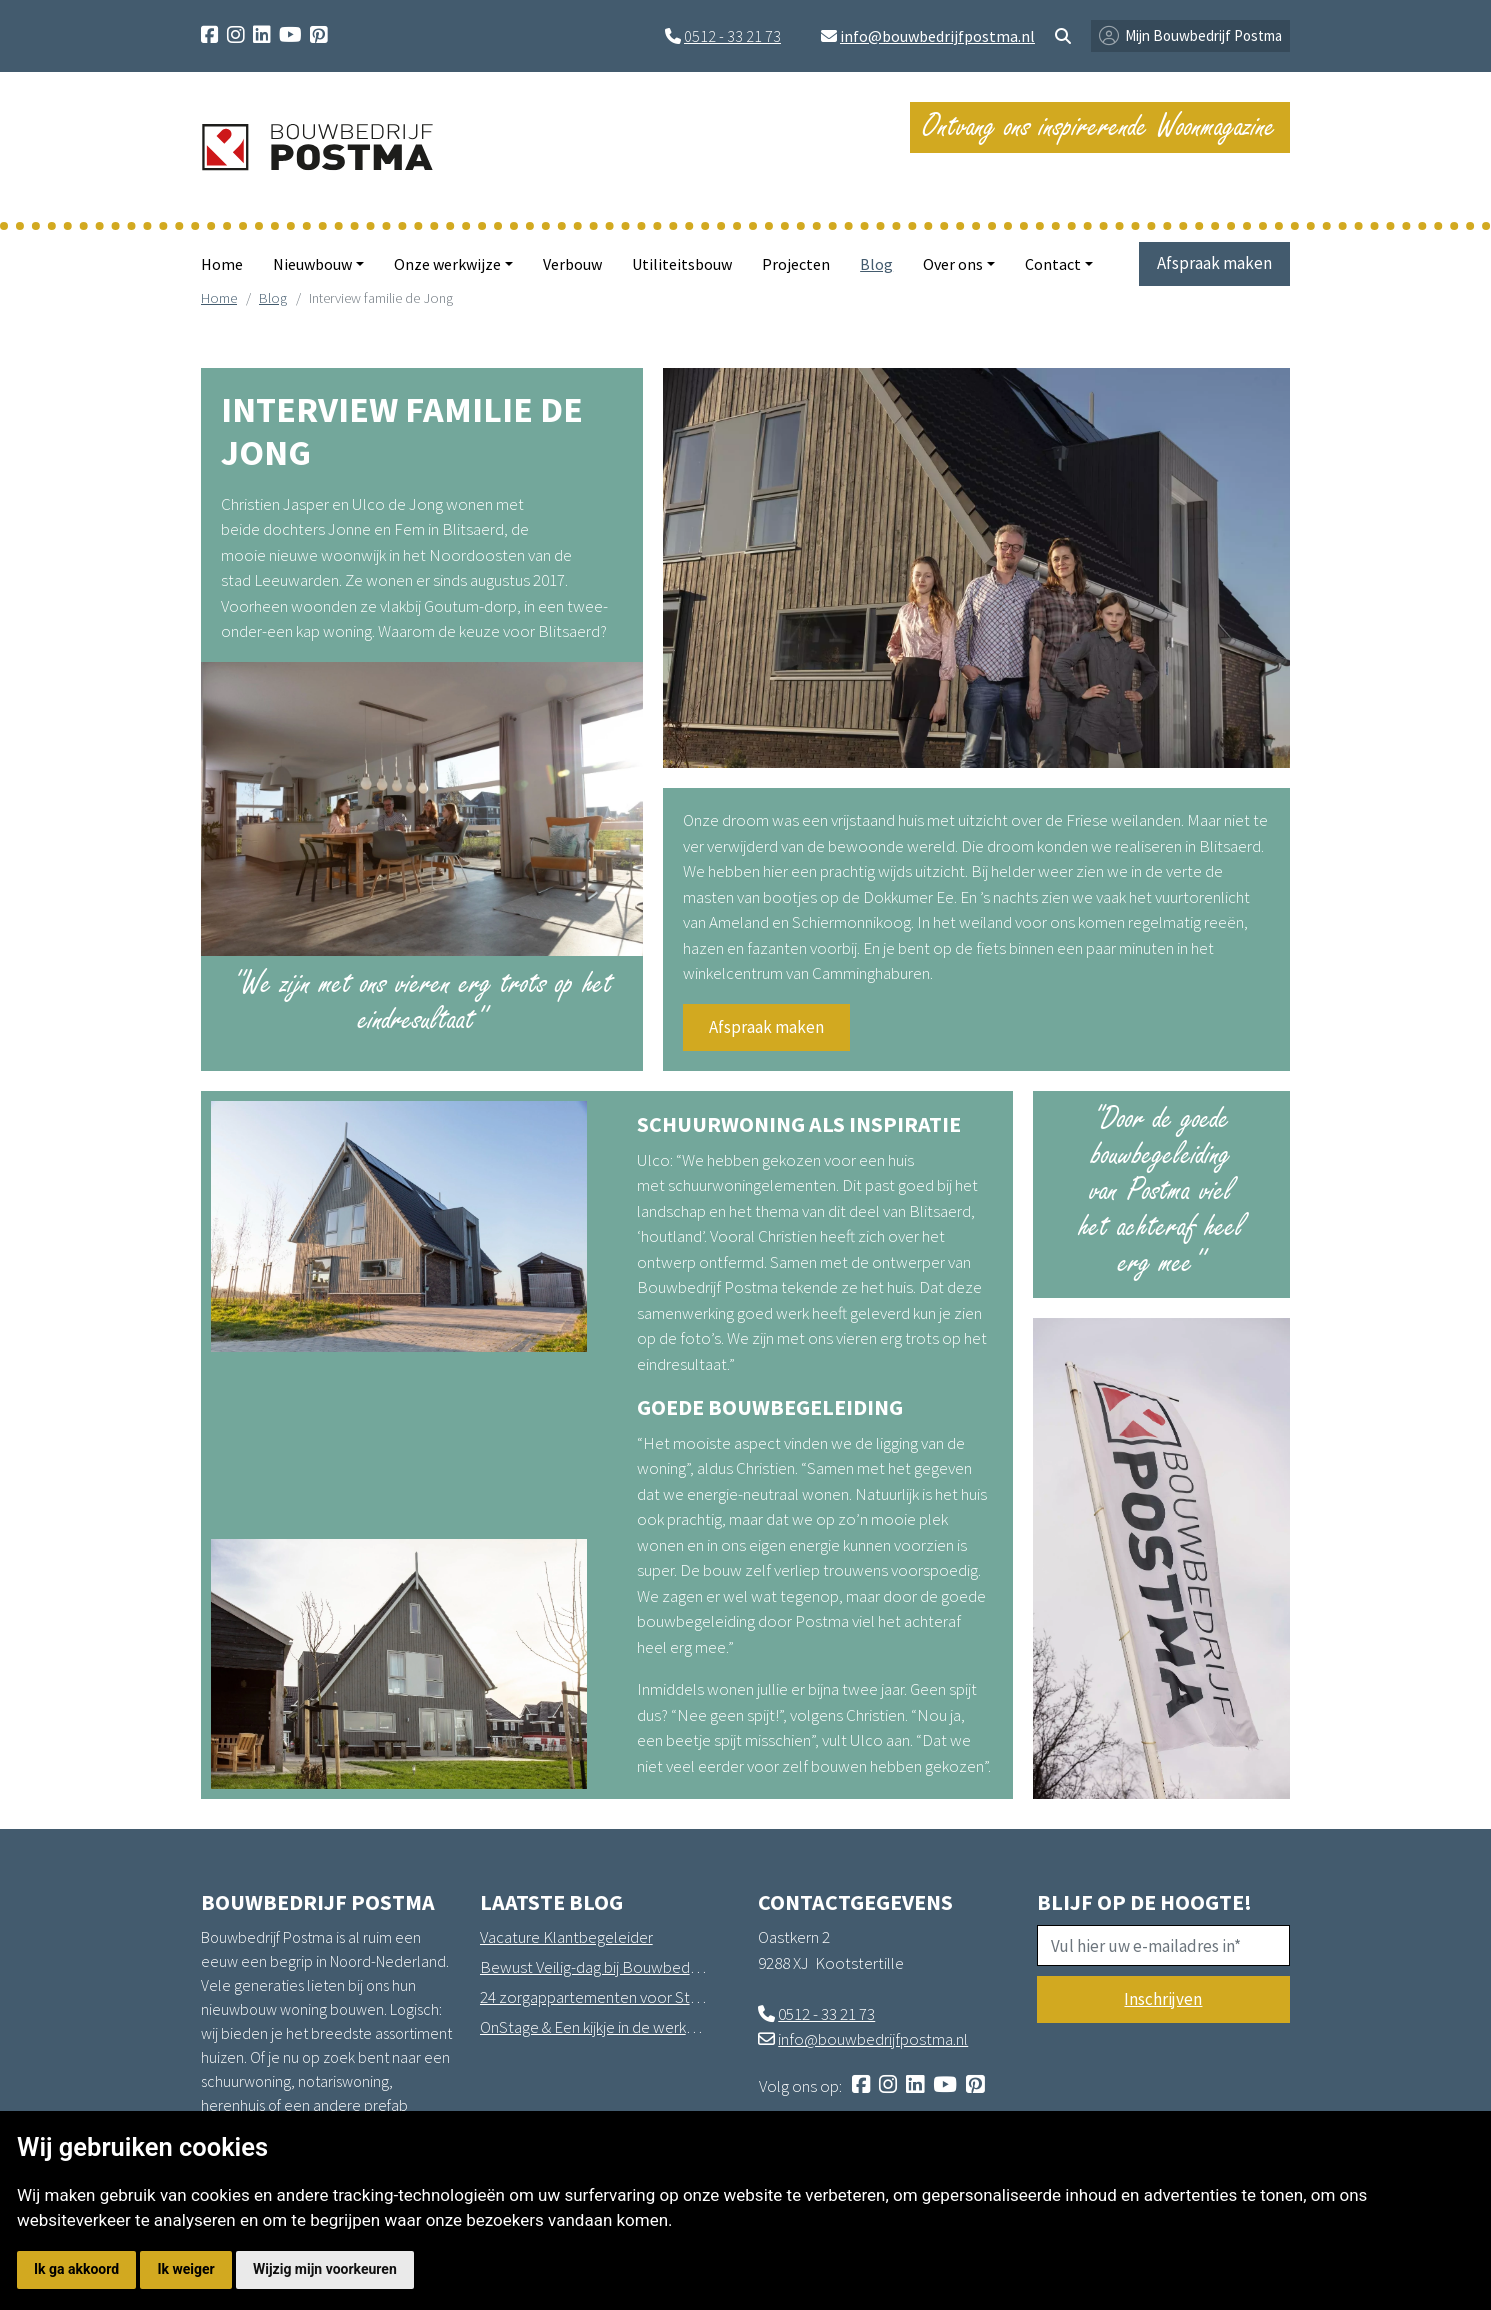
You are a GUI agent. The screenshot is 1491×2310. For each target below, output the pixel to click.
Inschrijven (1163, 1999)
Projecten (796, 264)
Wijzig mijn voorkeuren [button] (325, 2269)
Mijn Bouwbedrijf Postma (1203, 35)
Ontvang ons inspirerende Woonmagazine (1099, 126)
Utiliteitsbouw (682, 264)
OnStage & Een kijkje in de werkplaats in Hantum (594, 2027)
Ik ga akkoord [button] (76, 2269)
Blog (876, 264)
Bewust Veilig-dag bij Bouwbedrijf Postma (594, 1967)
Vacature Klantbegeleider (566, 1937)
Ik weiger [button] (185, 2269)
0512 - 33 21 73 (732, 36)
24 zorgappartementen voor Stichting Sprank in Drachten (594, 1997)
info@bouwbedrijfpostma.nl (937, 36)
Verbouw (572, 264)
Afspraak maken (1214, 263)
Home (222, 264)
